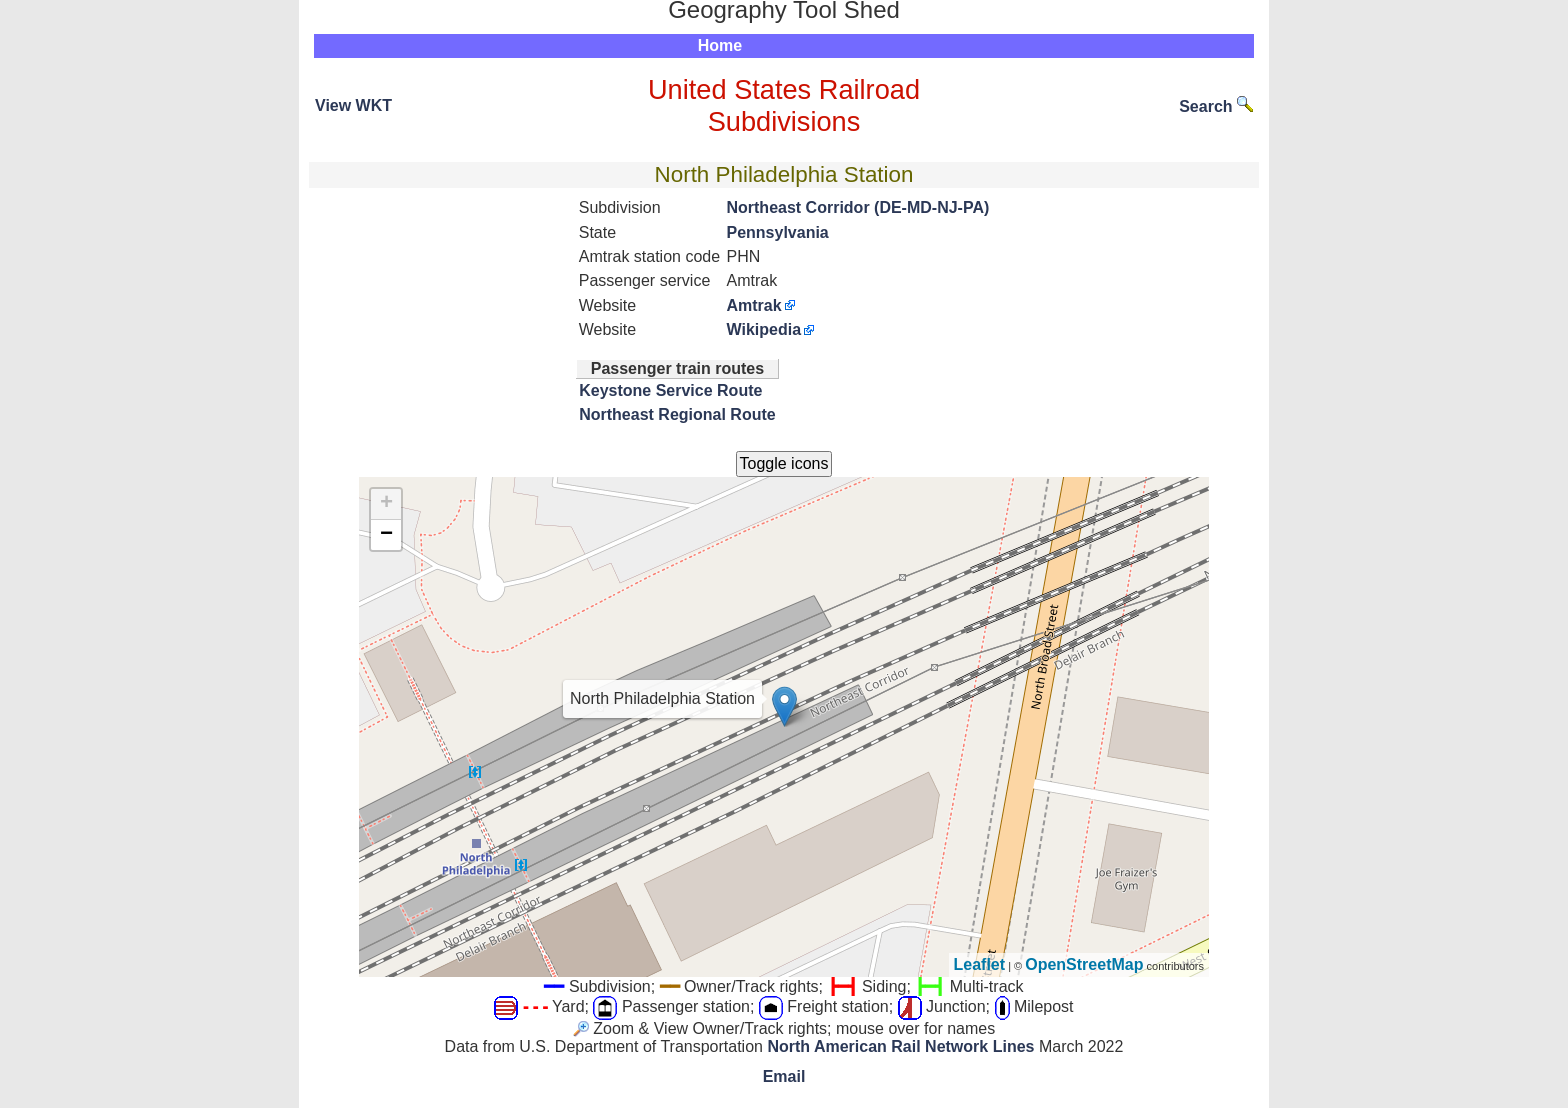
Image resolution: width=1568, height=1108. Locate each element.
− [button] (386, 535)
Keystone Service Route (670, 390)
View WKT (353, 105)
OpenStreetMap (1084, 964)
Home (720, 45)
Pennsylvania (777, 232)
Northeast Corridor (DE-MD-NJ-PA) (857, 207)
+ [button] (386, 504)
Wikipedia (763, 329)
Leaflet (980, 964)
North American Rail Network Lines (900, 1046)
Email (784, 1076)
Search (1216, 106)
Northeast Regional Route (677, 414)
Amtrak (753, 305)
